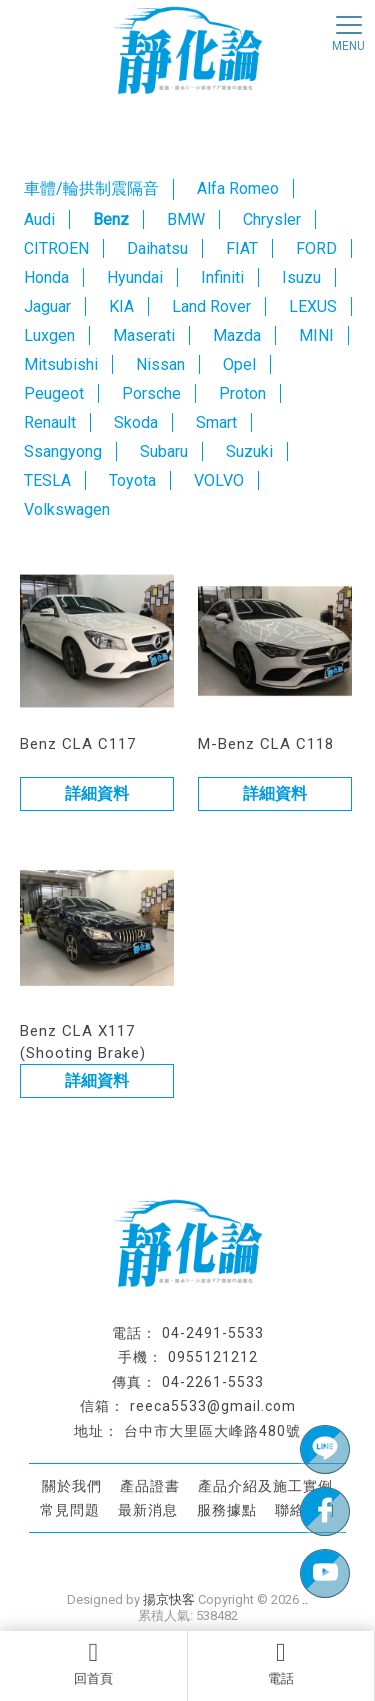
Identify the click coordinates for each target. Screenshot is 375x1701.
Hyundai (135, 277)
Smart (216, 422)
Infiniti (222, 277)
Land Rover (211, 306)
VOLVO (219, 480)
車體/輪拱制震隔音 (91, 188)
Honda (46, 277)
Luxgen (49, 335)
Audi (39, 219)
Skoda (136, 422)
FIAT (242, 248)
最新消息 (148, 1509)
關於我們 (72, 1485)
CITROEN (56, 248)
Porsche (151, 393)
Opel (239, 364)
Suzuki (249, 451)
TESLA (47, 480)
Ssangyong (63, 451)
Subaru (164, 451)
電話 (281, 1663)
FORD (316, 248)
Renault (50, 422)
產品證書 (150, 1485)
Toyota (132, 480)
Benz (111, 219)
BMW (186, 219)
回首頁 (93, 1663)
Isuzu (301, 277)
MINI (316, 335)
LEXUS (313, 306)
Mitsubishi (61, 364)
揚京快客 (169, 1599)
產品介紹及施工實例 (265, 1485)
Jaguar (47, 306)
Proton (242, 393)
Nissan (160, 364)
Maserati (144, 335)
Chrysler (272, 219)
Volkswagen (67, 509)
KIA (121, 306)
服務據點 (227, 1509)
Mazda (237, 335)
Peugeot (54, 393)
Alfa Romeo (238, 188)
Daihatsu (157, 248)
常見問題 (70, 1509)
